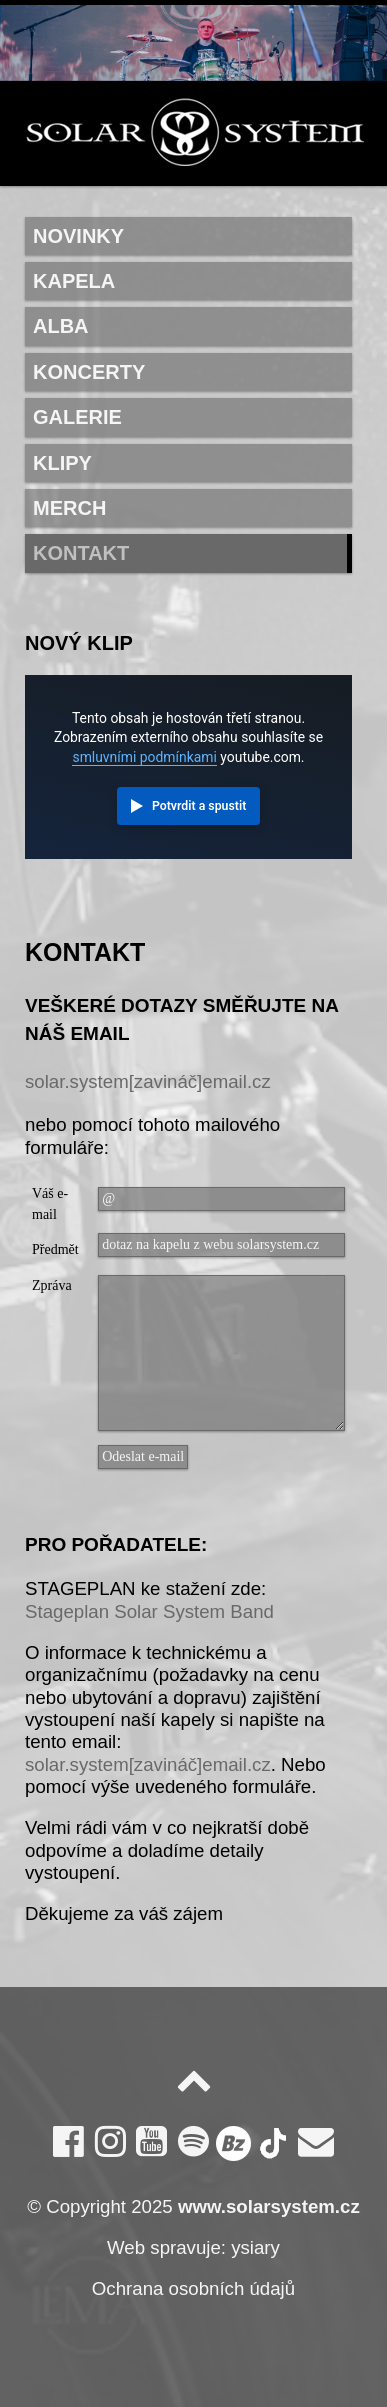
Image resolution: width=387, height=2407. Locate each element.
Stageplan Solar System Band (149, 1611)
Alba (61, 326)
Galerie (77, 417)
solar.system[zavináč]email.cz (148, 1081)
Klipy (62, 463)
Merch (69, 508)
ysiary (255, 2247)
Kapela (74, 281)
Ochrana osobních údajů (193, 2288)
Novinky (78, 236)
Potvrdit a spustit (199, 806)
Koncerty (89, 372)
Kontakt (81, 553)
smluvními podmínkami (144, 757)
